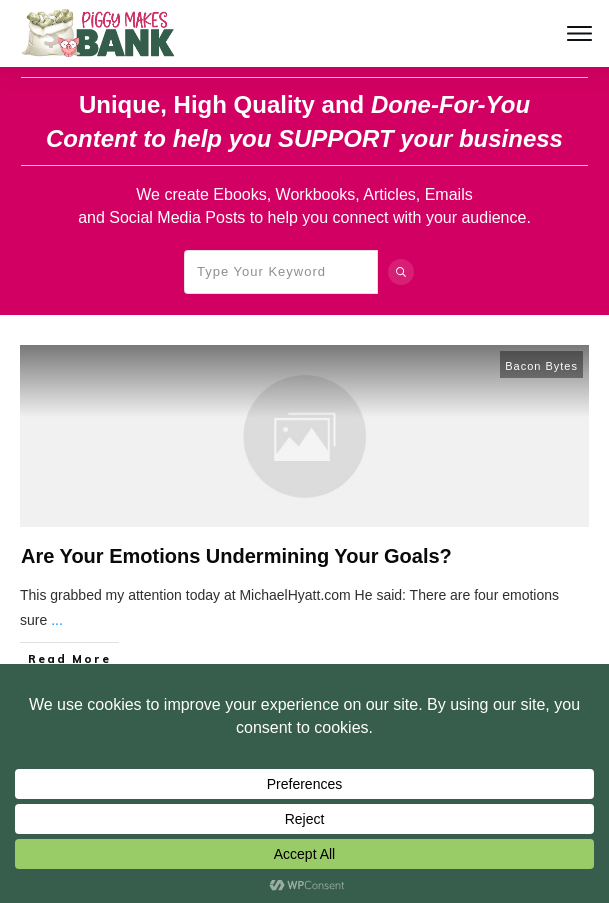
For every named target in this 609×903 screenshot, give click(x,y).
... (57, 620)
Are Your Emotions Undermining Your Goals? (236, 556)
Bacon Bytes (541, 366)
